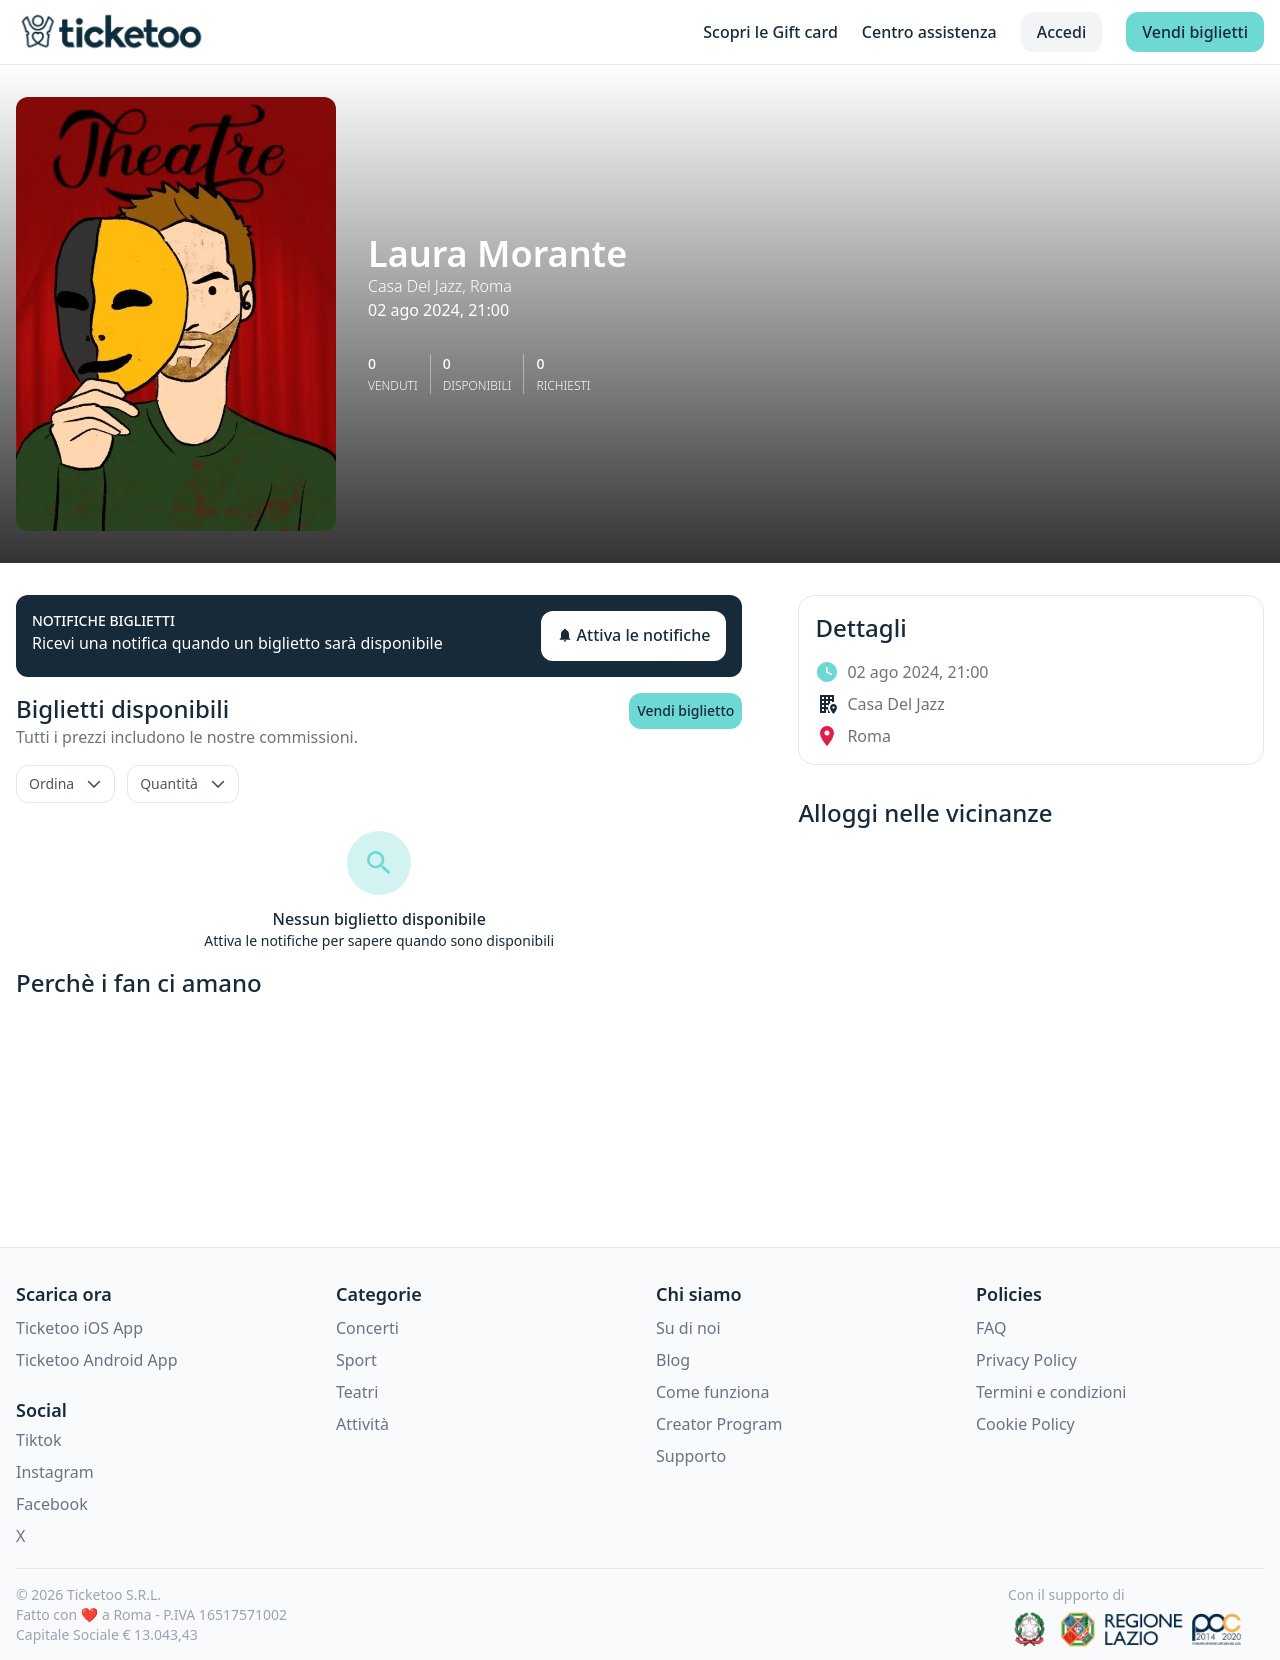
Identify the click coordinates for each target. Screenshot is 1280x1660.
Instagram (55, 1472)
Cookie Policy (1025, 1424)
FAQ (991, 1328)
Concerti (367, 1328)
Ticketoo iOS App (79, 1328)
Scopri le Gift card (770, 32)
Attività (362, 1424)
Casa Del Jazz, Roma (440, 286)
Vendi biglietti (1195, 32)
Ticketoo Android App (97, 1360)
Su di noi (688, 1328)
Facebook (52, 1504)
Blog (673, 1360)
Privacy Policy (1026, 1360)
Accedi (1062, 32)
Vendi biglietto (685, 710)
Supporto (691, 1456)
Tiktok (39, 1440)
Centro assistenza (929, 32)
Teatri (357, 1392)
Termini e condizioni (1051, 1392)
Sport (356, 1360)
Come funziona (712, 1392)
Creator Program (719, 1424)
